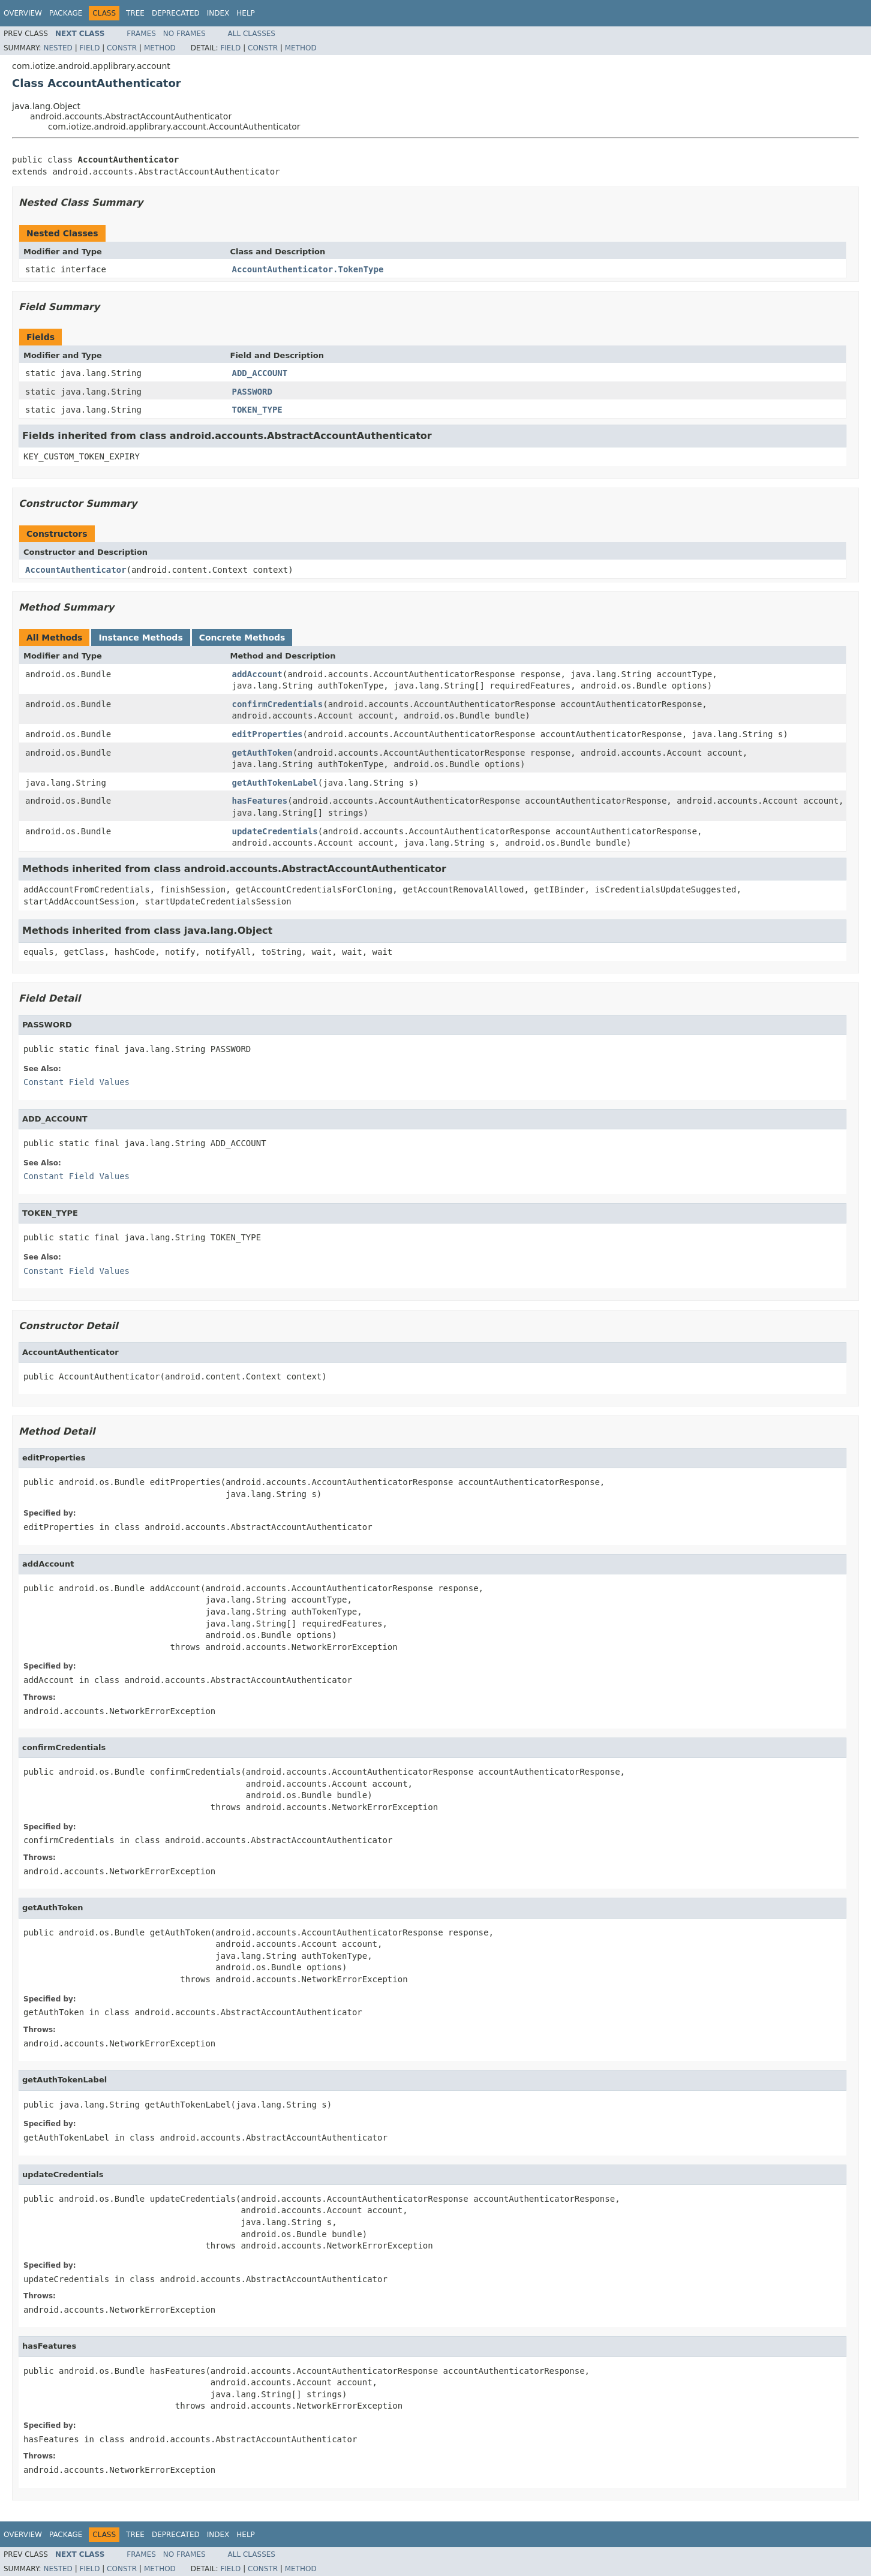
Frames (141, 33)
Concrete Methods (242, 637)
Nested (57, 48)
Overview (23, 13)
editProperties (267, 734)
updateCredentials (275, 831)
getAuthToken (262, 753)
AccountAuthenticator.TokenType (308, 269)
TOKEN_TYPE (257, 409)
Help (245, 13)
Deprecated (176, 13)
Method (160, 48)
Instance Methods (140, 637)
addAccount (257, 674)
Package (65, 13)
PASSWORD (252, 391)
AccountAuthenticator (76, 570)
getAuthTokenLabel (275, 782)
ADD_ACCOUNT (260, 373)
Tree (135, 13)
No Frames (184, 33)
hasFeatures (260, 800)
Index (218, 13)
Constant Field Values (76, 1082)
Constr (122, 48)
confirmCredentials (277, 704)
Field (89, 48)
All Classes (251, 33)
